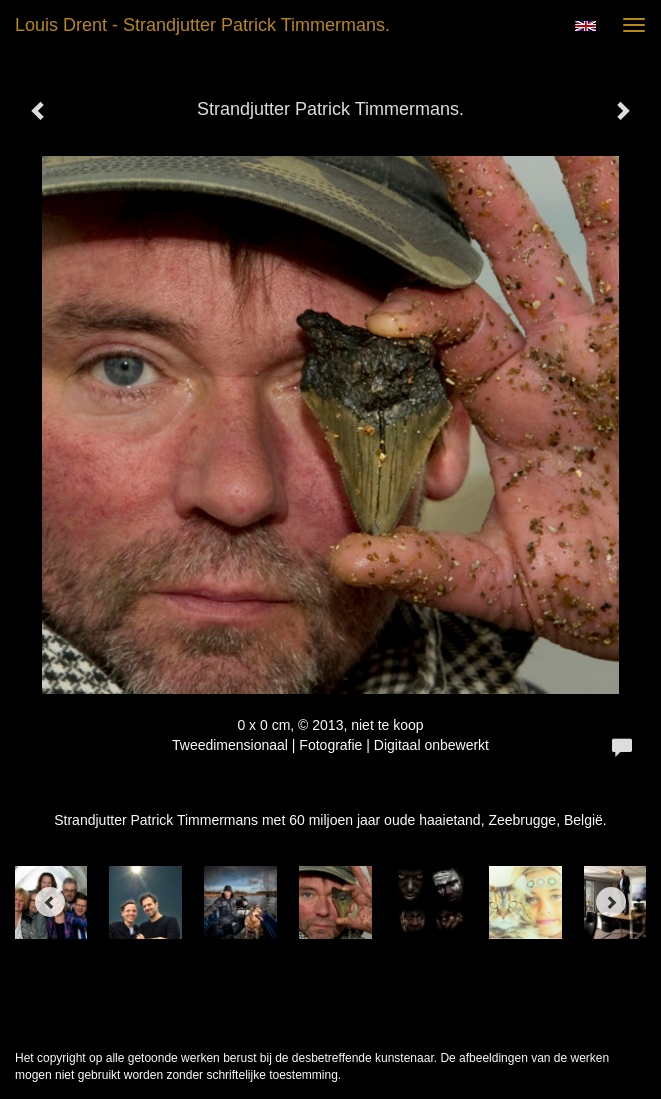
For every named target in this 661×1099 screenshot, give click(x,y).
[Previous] (50, 902)
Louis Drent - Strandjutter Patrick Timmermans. (202, 25)
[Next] (611, 902)
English (585, 26)
